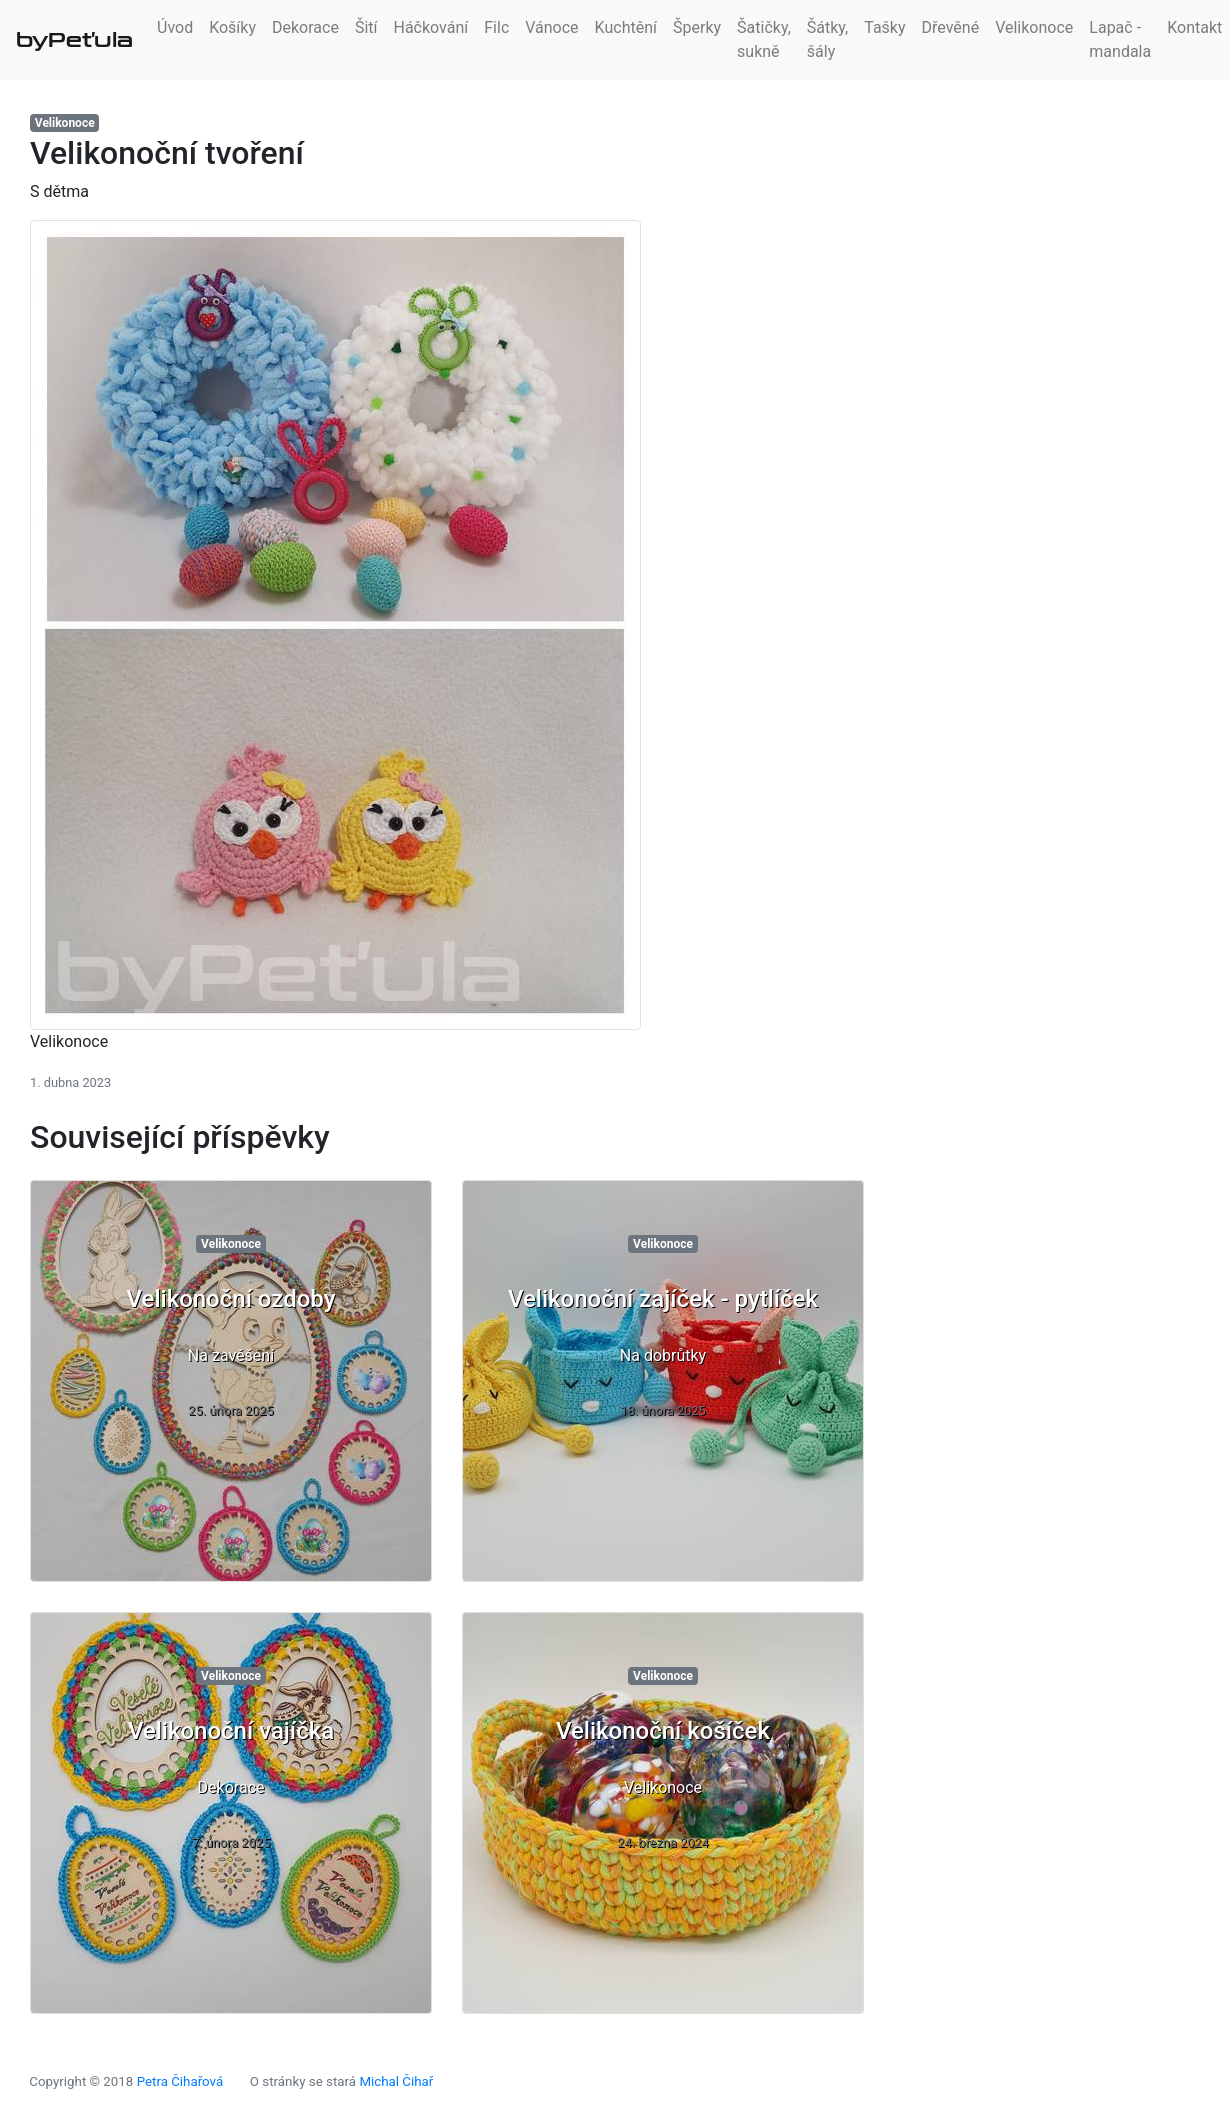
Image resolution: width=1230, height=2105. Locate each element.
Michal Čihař (396, 2081)
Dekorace (305, 27)
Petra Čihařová (180, 2081)
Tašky (884, 27)
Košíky (232, 27)
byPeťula (74, 40)
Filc (496, 27)
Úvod (175, 27)
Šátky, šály (827, 39)
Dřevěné (951, 27)
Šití (366, 27)
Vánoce (551, 27)
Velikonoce (1034, 27)
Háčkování (431, 27)
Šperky (697, 27)
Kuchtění (626, 27)
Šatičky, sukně (764, 39)
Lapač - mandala (1120, 39)
